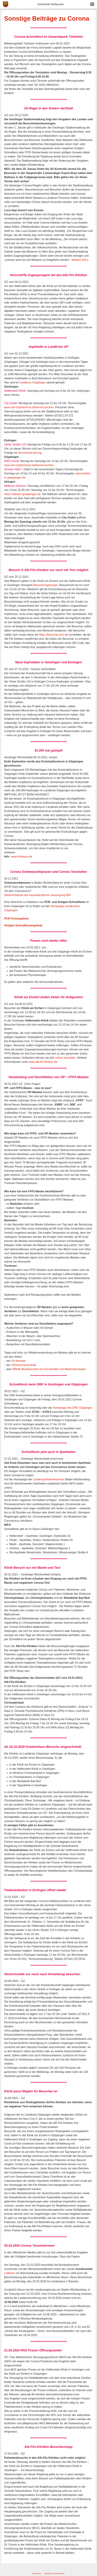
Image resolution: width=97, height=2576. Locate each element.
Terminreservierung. (30, 452)
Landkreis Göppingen (33, 382)
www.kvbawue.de (21, 856)
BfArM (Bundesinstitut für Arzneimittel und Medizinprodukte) (49, 1369)
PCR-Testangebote (16, 918)
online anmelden (65, 1057)
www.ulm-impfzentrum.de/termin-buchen (29, 407)
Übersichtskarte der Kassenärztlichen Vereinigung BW (37, 895)
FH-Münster (18, 1360)
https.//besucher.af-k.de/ (54, 634)
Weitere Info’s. (80, 259)
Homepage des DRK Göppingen (72, 1407)
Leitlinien (9, 2273)
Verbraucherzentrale (23, 1365)
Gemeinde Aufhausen (50, 4)
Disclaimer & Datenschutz (54, 2573)
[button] (92, 4)
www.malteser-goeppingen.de (22, 494)
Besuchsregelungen (45, 585)
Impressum (37, 2573)
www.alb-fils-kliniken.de (43, 1061)
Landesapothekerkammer (48, 1479)
